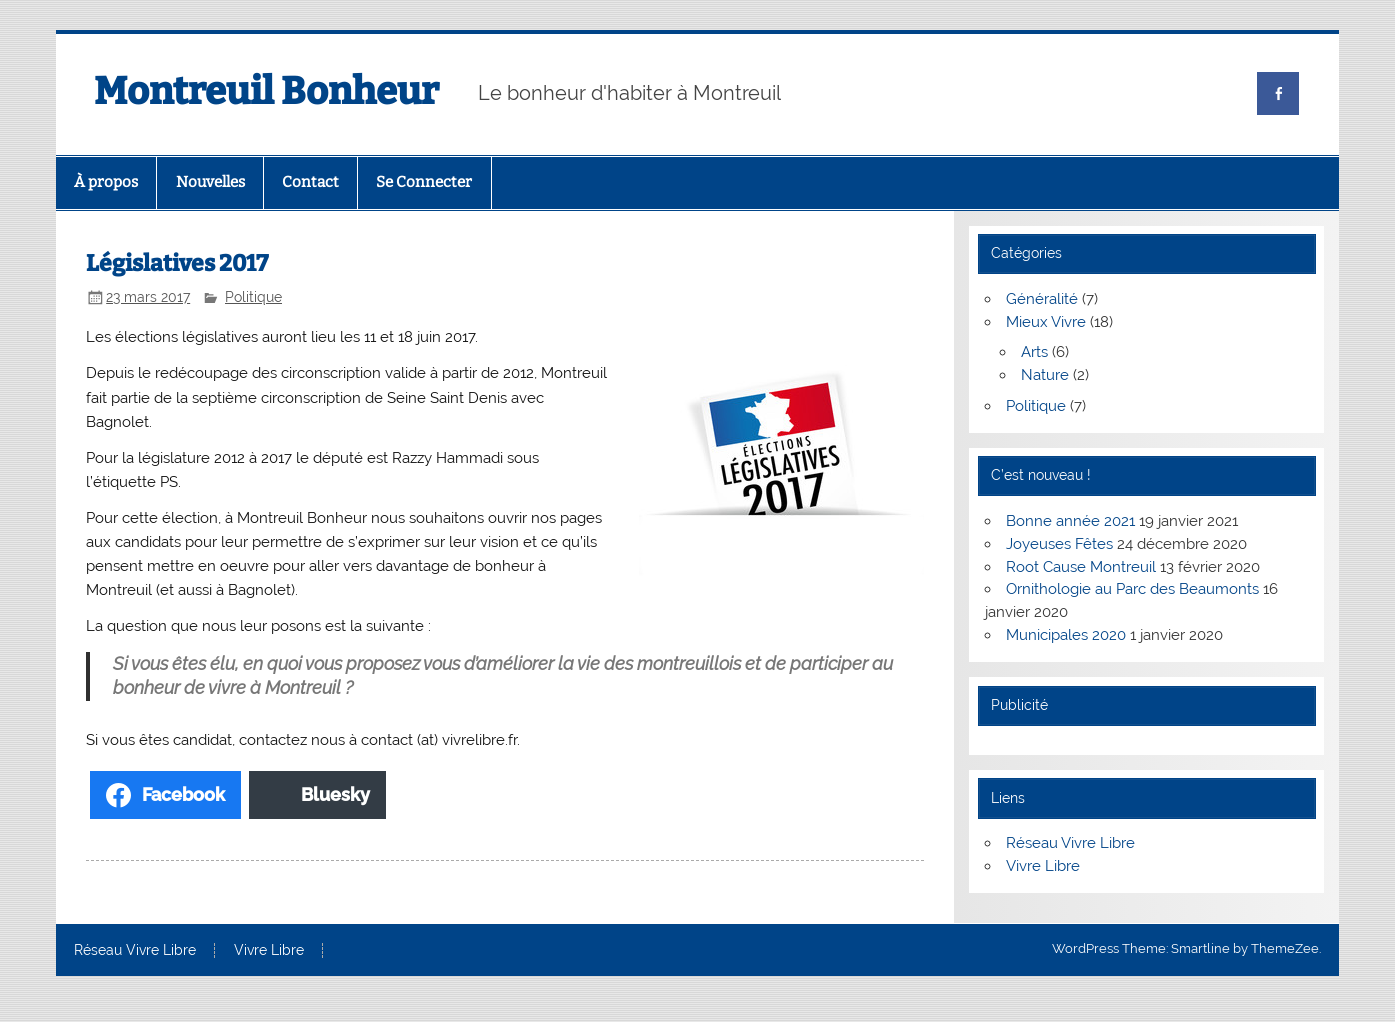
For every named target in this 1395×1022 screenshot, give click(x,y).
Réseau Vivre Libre (1070, 843)
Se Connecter (424, 182)
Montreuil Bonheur (266, 91)
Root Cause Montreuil (1081, 567)
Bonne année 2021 (1070, 521)
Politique (253, 297)
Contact (310, 182)
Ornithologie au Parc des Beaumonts (1132, 589)
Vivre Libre (1043, 866)
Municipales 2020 (1066, 635)
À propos (106, 182)
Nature (1045, 375)
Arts (1034, 352)
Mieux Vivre (1046, 322)
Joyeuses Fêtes (1059, 544)
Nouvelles (210, 182)
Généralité (1042, 299)
